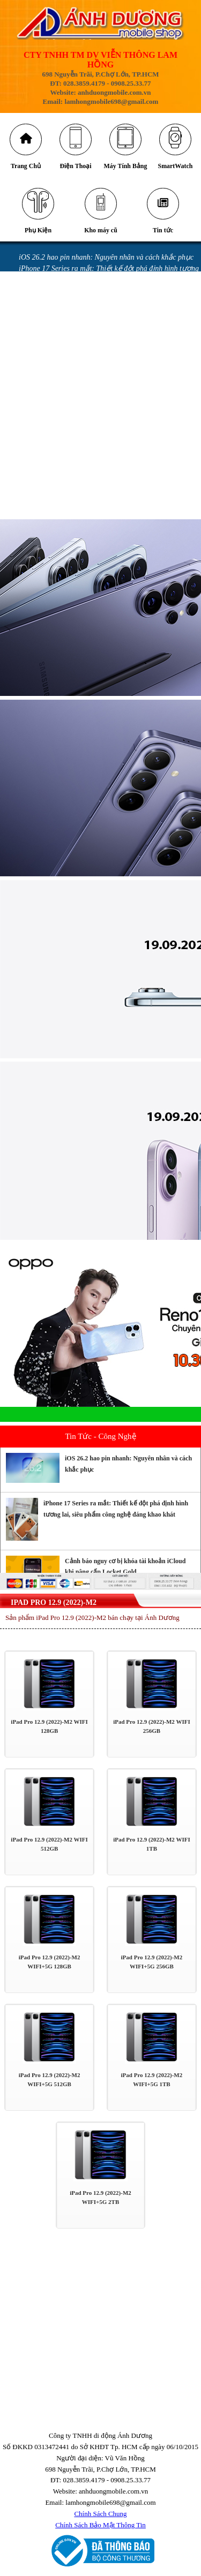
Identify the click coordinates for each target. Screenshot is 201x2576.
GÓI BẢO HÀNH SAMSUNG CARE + (77, 492)
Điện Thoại (75, 166)
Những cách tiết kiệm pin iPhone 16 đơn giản (89, 313)
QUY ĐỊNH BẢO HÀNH (56, 514)
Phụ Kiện (38, 231)
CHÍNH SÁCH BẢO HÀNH (60, 503)
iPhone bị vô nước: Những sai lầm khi (77, 425)
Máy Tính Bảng (125, 166)
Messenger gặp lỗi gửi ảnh (60, 369)
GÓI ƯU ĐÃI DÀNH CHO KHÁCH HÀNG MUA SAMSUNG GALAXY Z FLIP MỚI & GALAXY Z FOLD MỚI (103, 469)
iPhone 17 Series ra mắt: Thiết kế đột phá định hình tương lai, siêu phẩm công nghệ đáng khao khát (115, 1509)
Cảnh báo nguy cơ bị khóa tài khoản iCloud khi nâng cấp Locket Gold (125, 1567)
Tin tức (163, 231)
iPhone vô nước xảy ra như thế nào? (75, 436)
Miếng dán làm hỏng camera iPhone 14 (79, 447)
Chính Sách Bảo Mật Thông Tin (100, 2525)
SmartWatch (175, 166)
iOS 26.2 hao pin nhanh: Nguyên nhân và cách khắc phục (106, 258)
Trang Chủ (26, 166)
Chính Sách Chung (100, 2514)
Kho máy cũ (100, 231)
